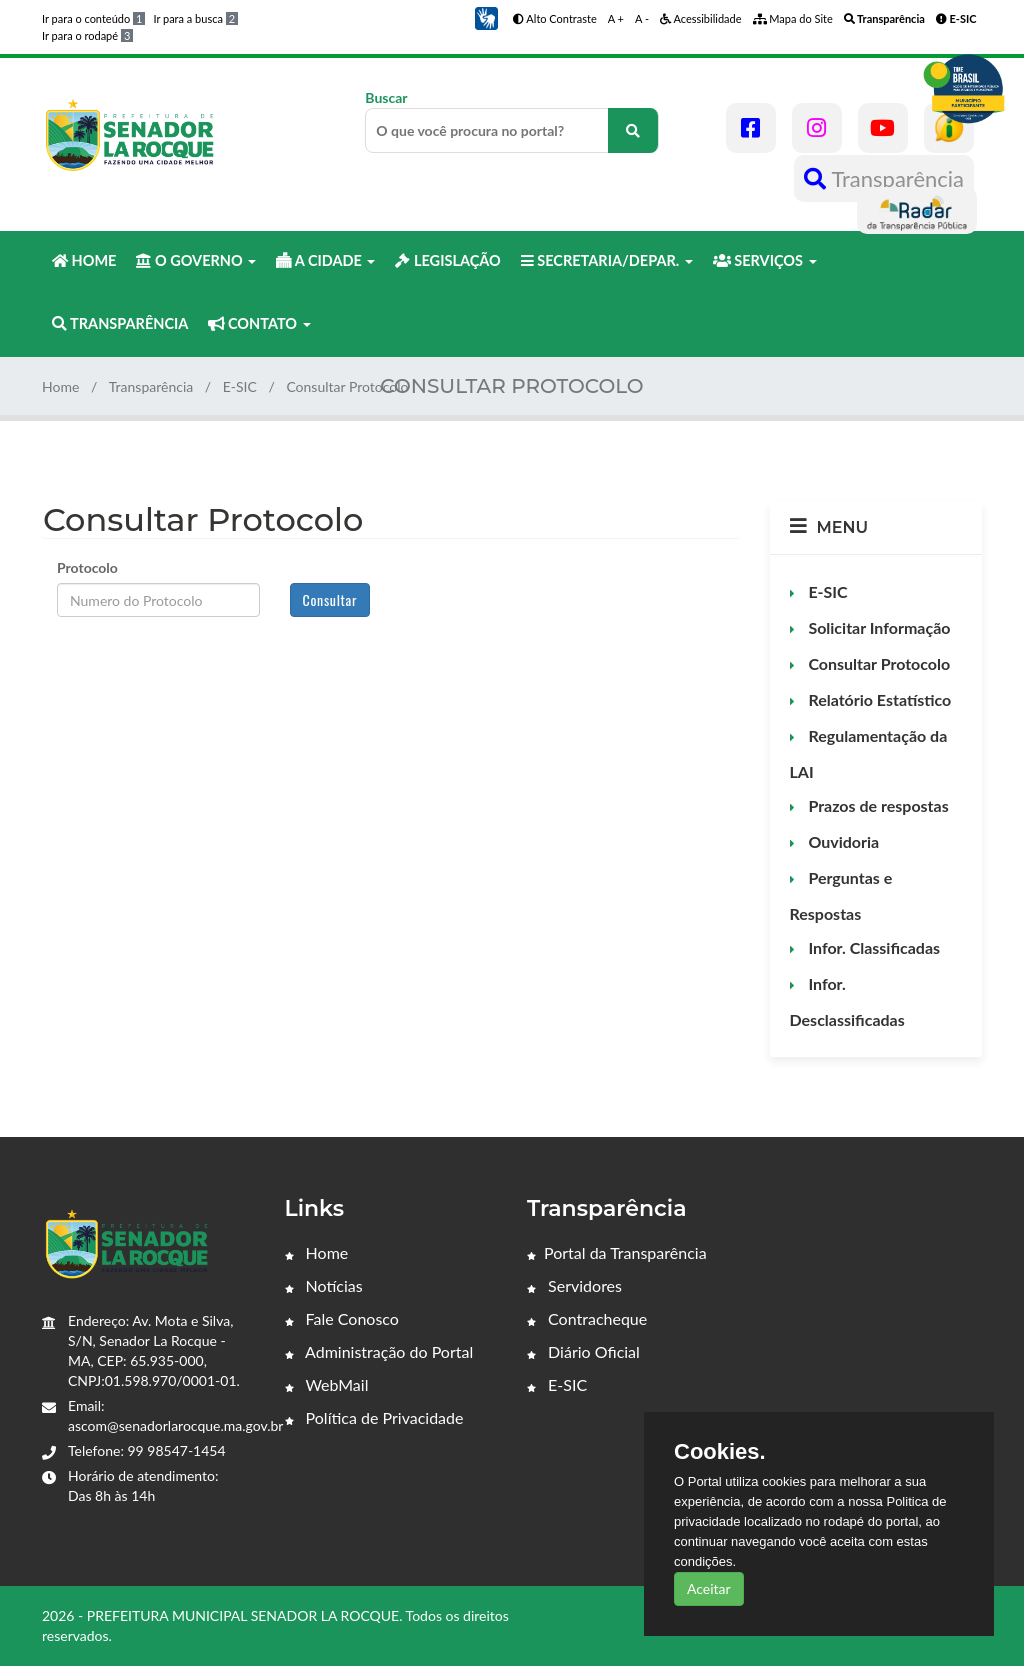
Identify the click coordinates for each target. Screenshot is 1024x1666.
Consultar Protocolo (878, 663)
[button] (486, 16)
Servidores (574, 1285)
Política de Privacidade (374, 1417)
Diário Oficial (583, 1351)
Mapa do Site (793, 18)
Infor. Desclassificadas (847, 1001)
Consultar (330, 599)
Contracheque (587, 1318)
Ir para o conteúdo (93, 18)
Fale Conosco (342, 1318)
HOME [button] (84, 260)
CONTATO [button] (259, 323)
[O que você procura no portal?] (633, 130)
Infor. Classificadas (873, 947)
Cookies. (720, 1452)
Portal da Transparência (617, 1252)
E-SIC (240, 386)
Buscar (511, 121)
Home (60, 386)
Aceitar (709, 1588)
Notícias (324, 1285)
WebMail (327, 1384)
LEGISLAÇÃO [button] (447, 260)
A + (616, 18)
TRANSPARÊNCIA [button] (120, 323)
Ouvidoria (842, 841)
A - (642, 18)
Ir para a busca (195, 18)
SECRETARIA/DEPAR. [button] (607, 260)
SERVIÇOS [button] (765, 260)
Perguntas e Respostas (841, 895)
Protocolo (87, 567)
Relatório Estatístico (878, 699)
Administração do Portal (379, 1351)
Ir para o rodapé (87, 35)
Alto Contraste (555, 18)
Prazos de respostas (877, 805)
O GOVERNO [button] (196, 260)
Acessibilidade (701, 18)
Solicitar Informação (878, 627)
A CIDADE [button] (325, 260)
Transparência (884, 178)
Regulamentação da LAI (869, 753)
